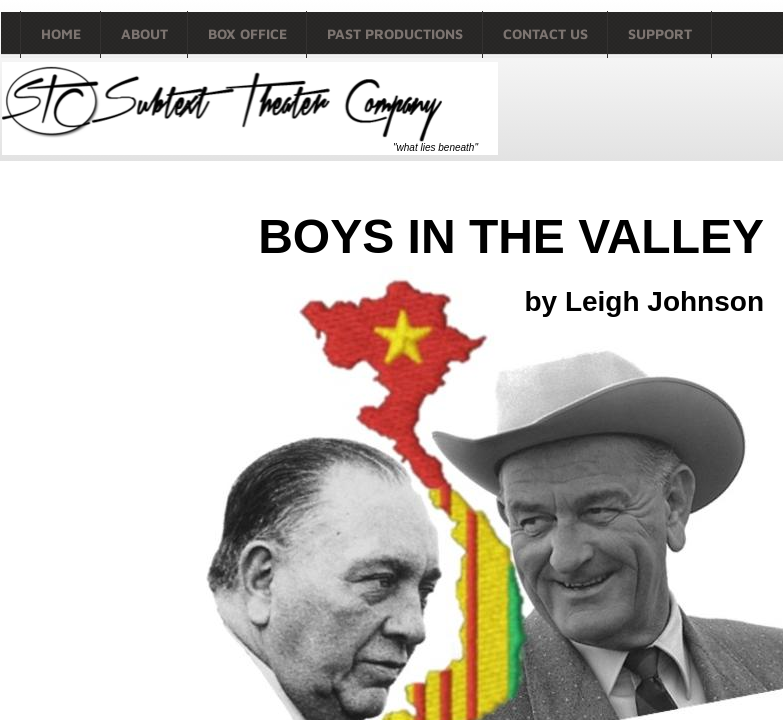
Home (61, 33)
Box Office (247, 33)
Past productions (395, 33)
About (144, 33)
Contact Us (545, 33)
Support (660, 33)
